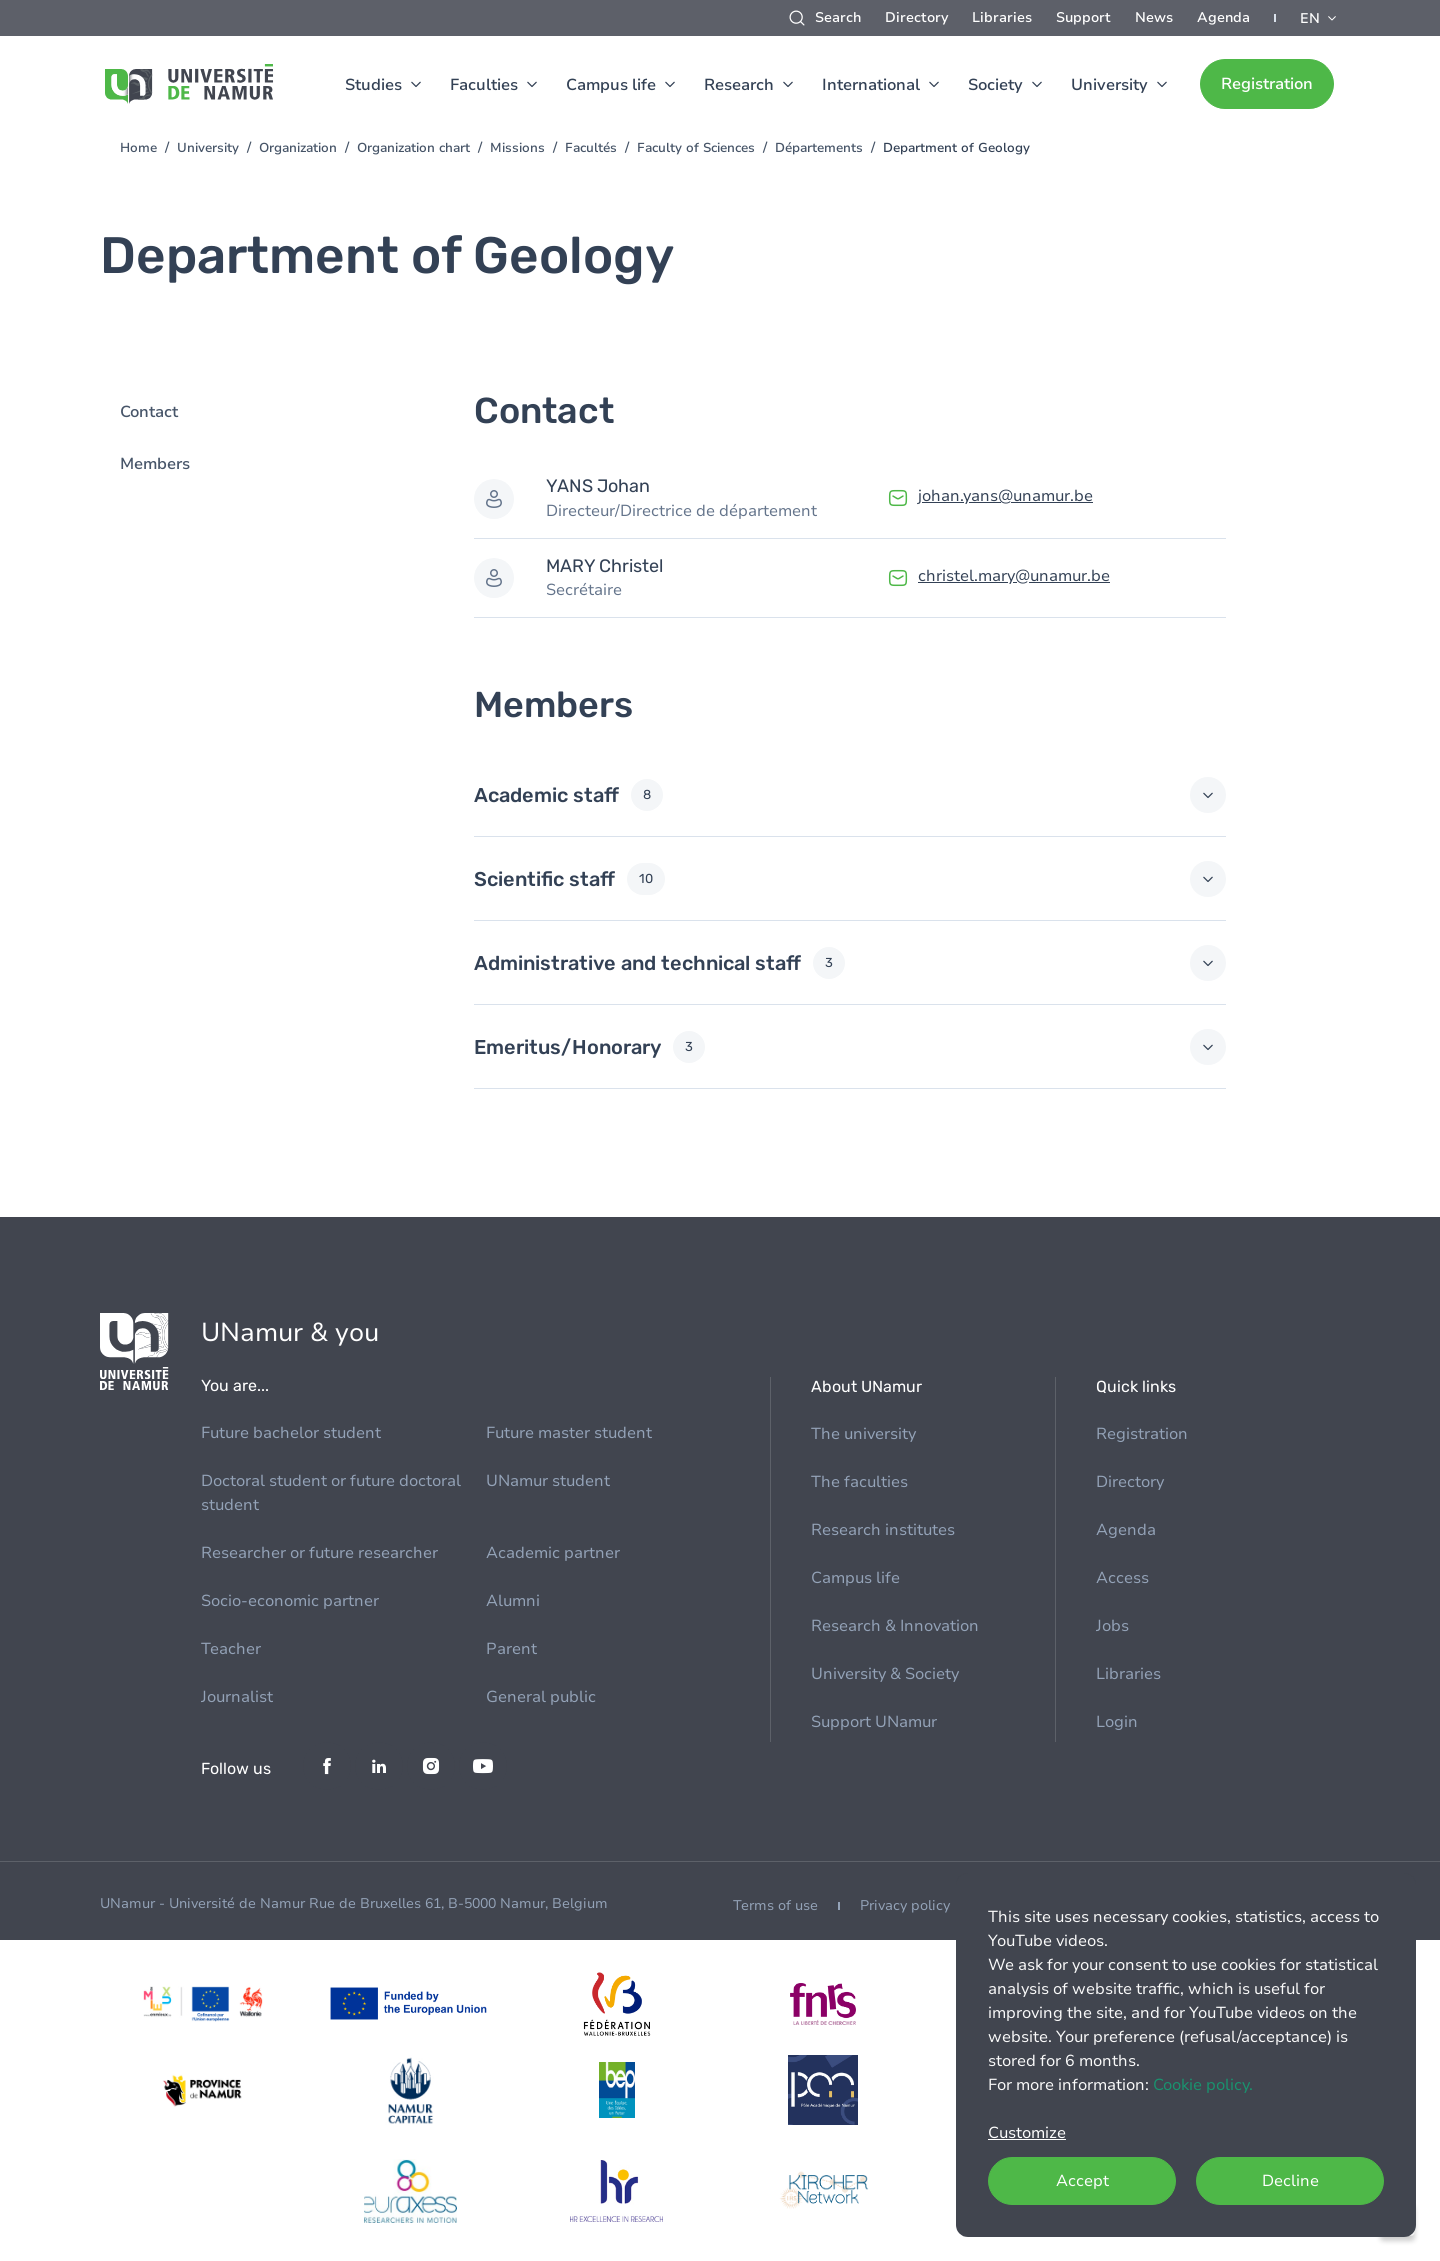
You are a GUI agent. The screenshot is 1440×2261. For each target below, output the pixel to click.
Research (739, 85)
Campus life (611, 85)
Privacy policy (905, 1905)
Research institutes (883, 1530)
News (1154, 17)
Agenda (1223, 17)
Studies (373, 85)
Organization (298, 148)
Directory (916, 17)
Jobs (1112, 1626)
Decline (1290, 2181)
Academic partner (553, 1553)
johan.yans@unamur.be (1005, 496)
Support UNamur (874, 1722)
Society (995, 85)
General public (541, 1697)
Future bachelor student (291, 1433)
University (1109, 85)
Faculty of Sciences (696, 148)
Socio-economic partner (290, 1601)
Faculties (484, 85)
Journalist (237, 1697)
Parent (511, 1649)
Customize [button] (1027, 2133)
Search (838, 17)
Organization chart (413, 148)
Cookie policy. (1203, 2085)
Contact (149, 412)
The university (863, 1434)
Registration (1267, 84)
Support (1083, 17)
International (871, 85)
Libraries (1002, 17)
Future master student (569, 1433)
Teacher (231, 1649)
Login (1117, 1722)
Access (1122, 1578)
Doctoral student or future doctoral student (331, 1493)
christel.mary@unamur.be (1014, 576)
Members (155, 464)
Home (138, 148)
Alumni (513, 1601)
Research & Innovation (895, 1626)
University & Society (885, 1674)
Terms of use (775, 1905)
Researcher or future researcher (319, 1553)
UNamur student (548, 1481)
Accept (1082, 2181)
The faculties (859, 1482)
